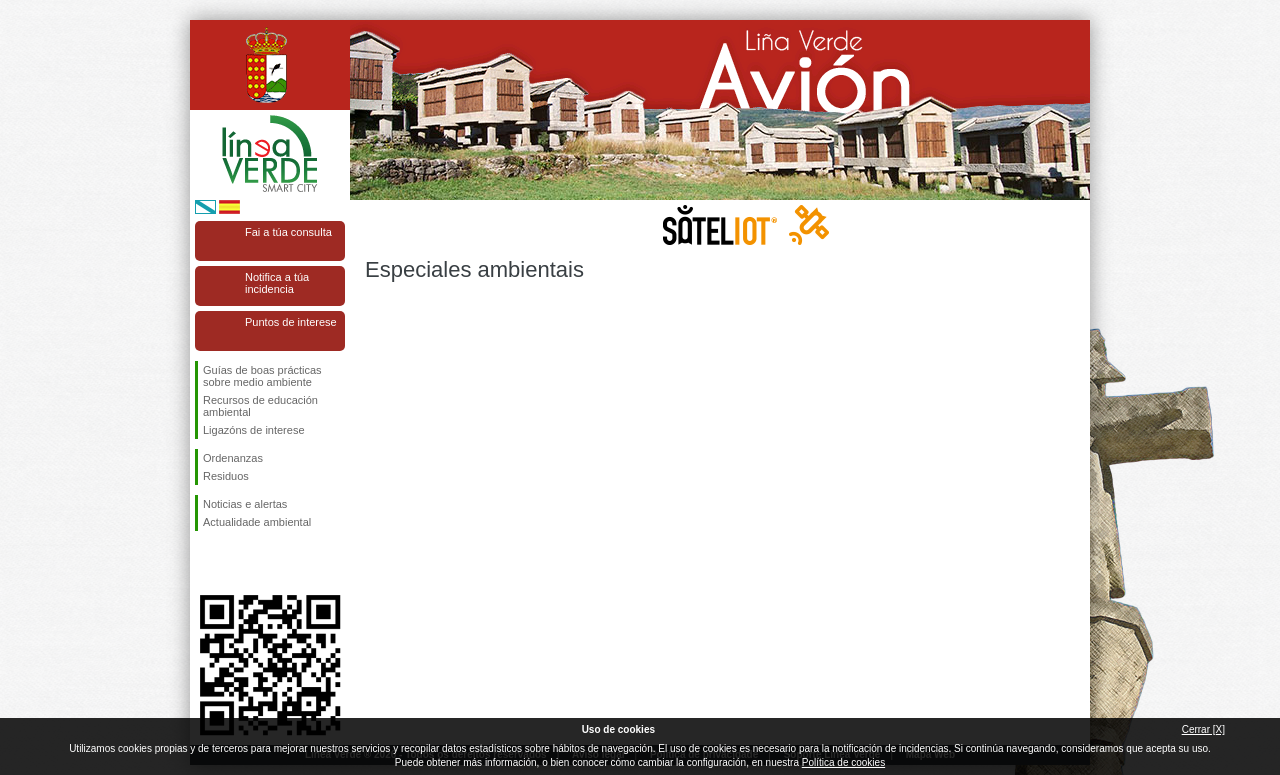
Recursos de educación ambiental (260, 406)
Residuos (226, 476)
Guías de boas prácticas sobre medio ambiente (262, 376)
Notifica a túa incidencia (277, 283)
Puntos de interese (291, 322)
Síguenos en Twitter (240, 563)
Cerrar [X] (1203, 729)
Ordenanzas (233, 458)
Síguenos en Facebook (207, 563)
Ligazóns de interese (254, 430)
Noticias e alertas (245, 504)
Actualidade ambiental (257, 522)
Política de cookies (843, 762)
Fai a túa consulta (288, 232)
